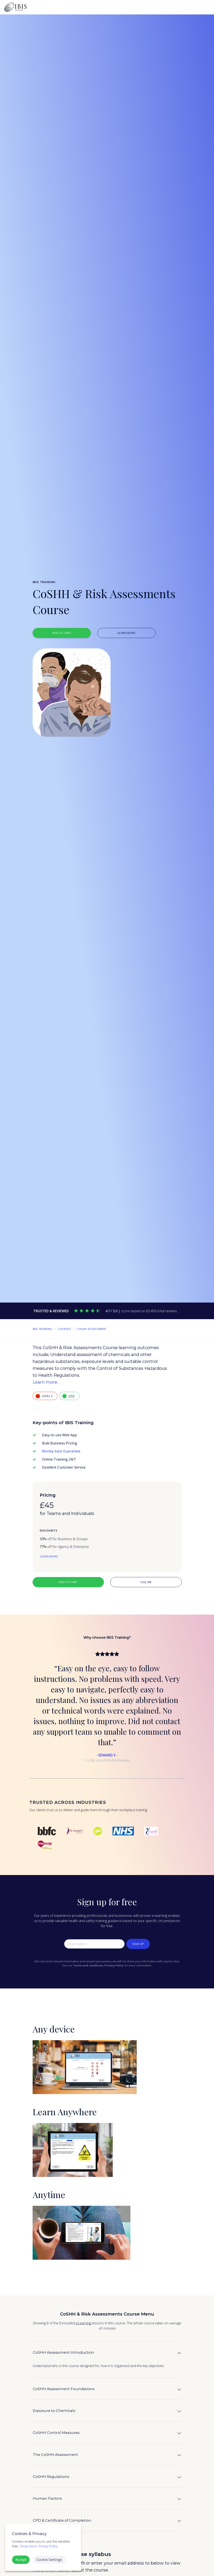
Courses (64, 1329)
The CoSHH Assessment (62, 2474)
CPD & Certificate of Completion (71, 2552)
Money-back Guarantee (61, 1451)
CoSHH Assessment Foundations (73, 2395)
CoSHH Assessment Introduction (73, 2354)
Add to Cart (61, 633)
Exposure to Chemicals (61, 2421)
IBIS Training (42, 1329)
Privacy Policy (114, 1965)
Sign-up (138, 1944)
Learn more (126, 633)
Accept (20, 2559)
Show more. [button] (29, 2546)
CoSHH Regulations (56, 2500)
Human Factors (52, 2526)
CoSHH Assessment (91, 1329)
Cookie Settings (49, 2559)
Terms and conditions (88, 1965)
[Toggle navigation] (204, 7)
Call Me (146, 1582)
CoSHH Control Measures (63, 2447)
